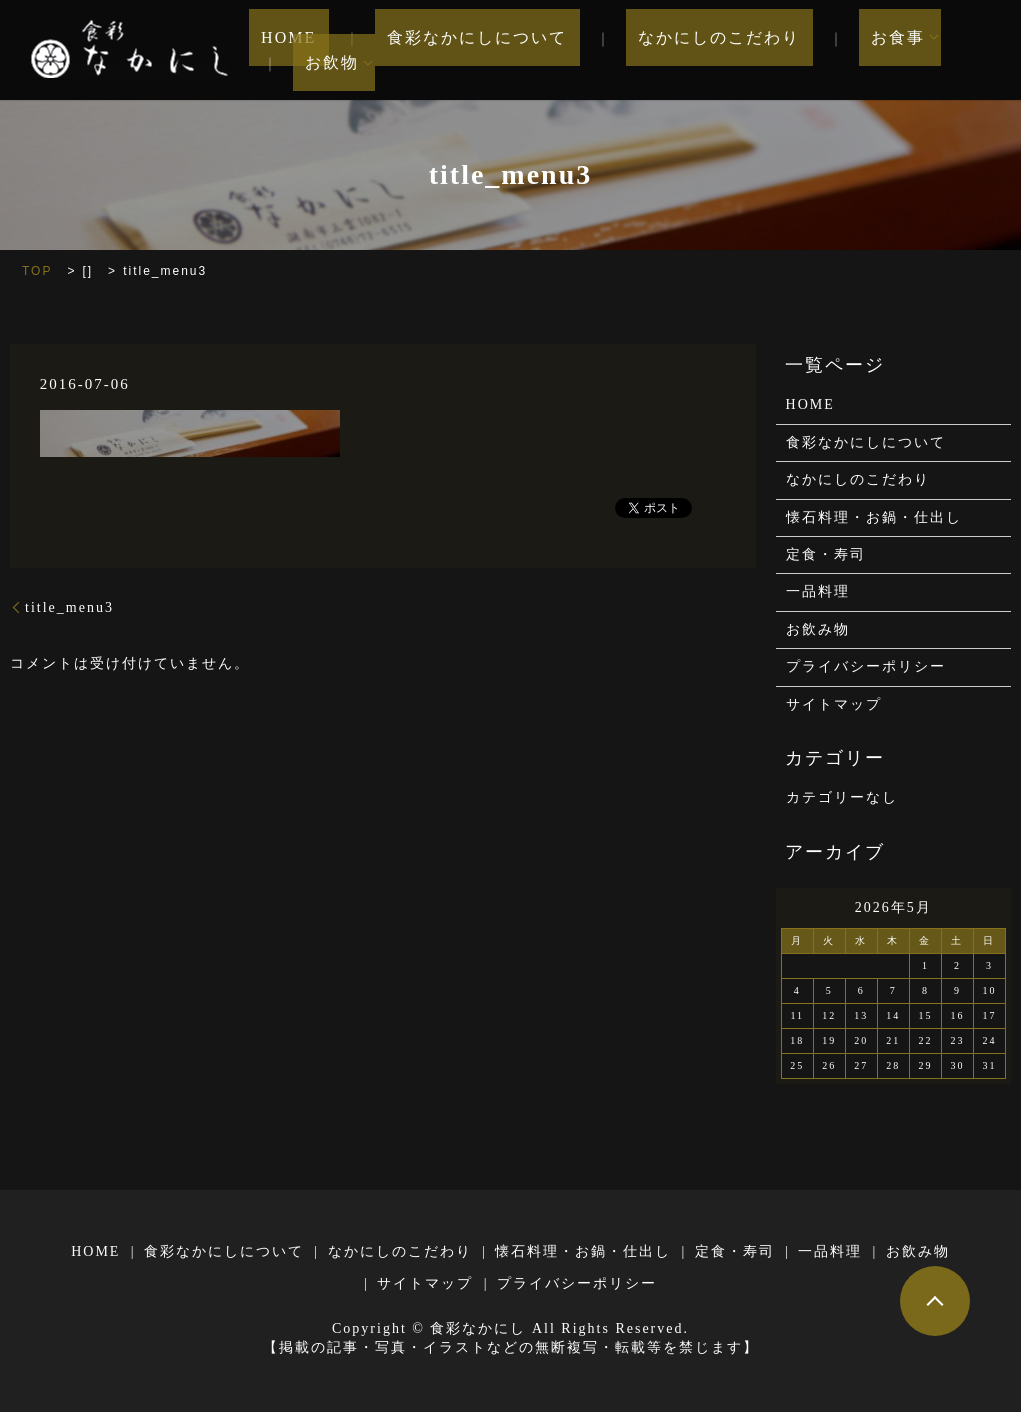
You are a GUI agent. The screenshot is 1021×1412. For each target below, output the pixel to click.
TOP (37, 271)
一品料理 (818, 591)
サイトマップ (834, 704)
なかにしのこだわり (677, 50)
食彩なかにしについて (460, 50)
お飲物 (947, 50)
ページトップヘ (935, 1301)
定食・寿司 (826, 554)
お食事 (831, 50)
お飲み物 (818, 629)
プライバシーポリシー (866, 666)
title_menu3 (69, 607)
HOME (296, 50)
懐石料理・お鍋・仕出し (874, 517)
